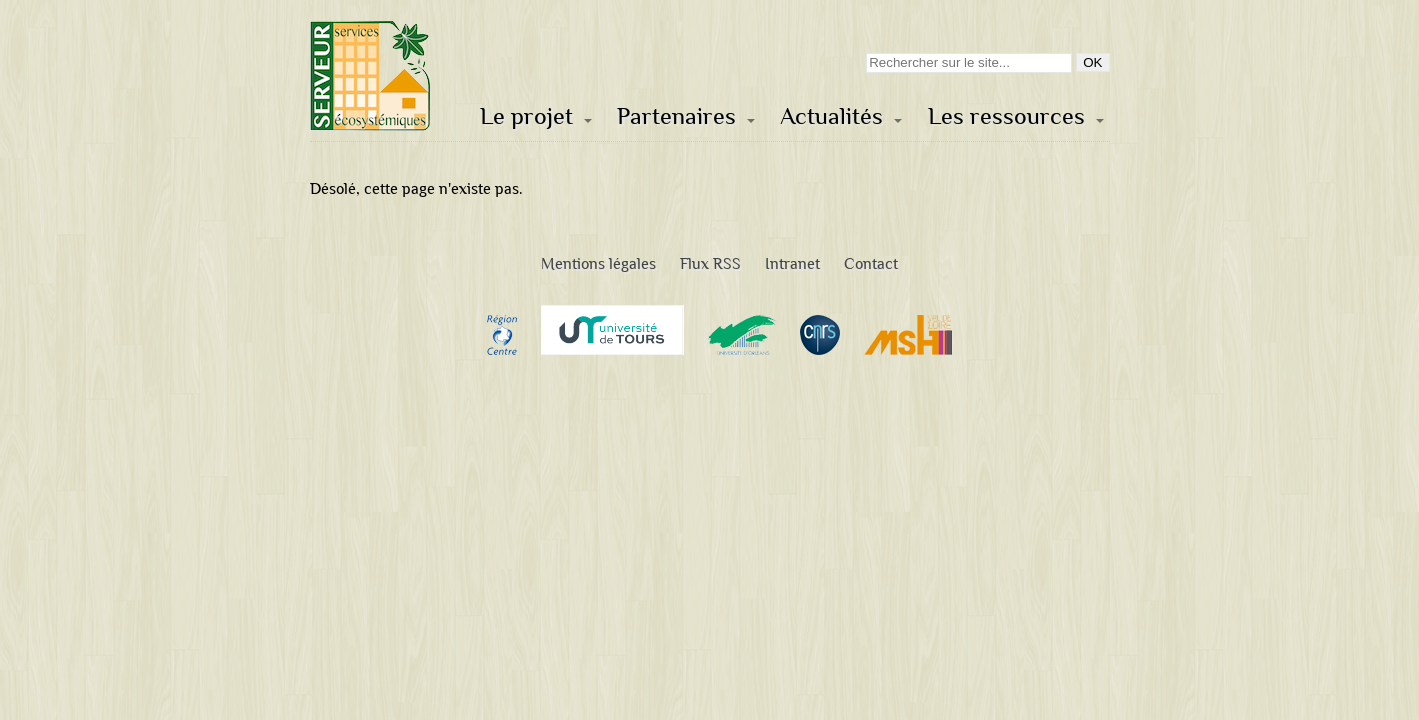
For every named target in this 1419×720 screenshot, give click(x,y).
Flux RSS (710, 263)
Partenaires (676, 116)
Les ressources (1006, 116)
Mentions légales (598, 263)
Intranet (792, 263)
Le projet (526, 116)
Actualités (831, 116)
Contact (871, 263)
